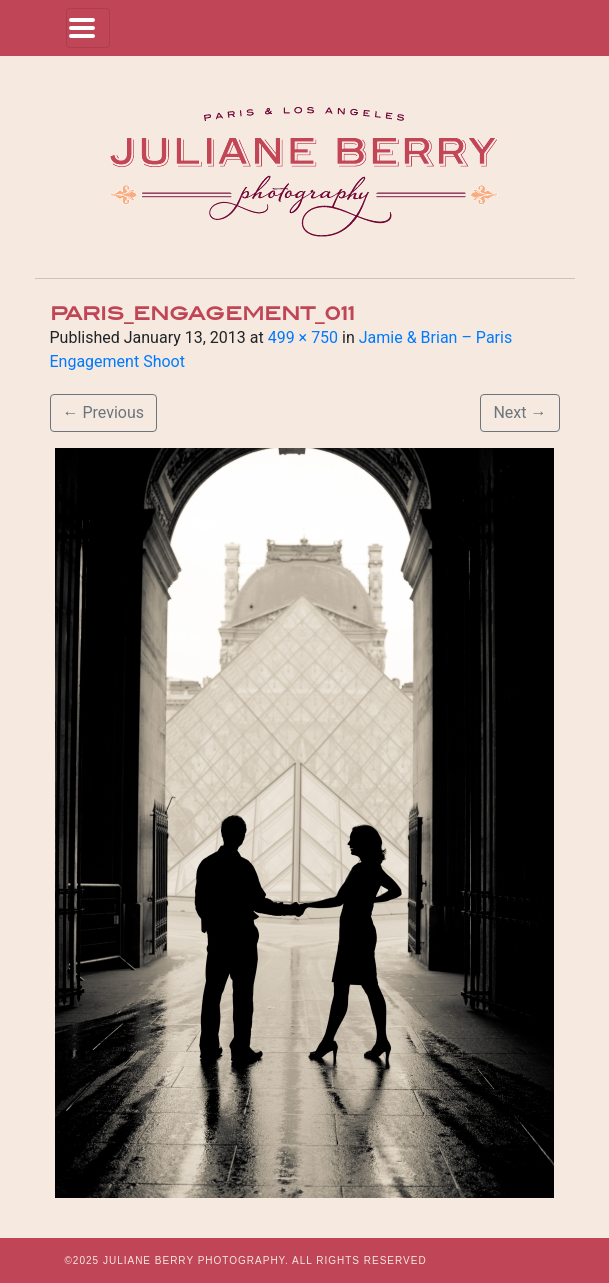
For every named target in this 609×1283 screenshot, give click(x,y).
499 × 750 (303, 337)
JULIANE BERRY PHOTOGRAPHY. (196, 1260)
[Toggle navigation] (88, 28)
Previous (104, 412)
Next (519, 412)
